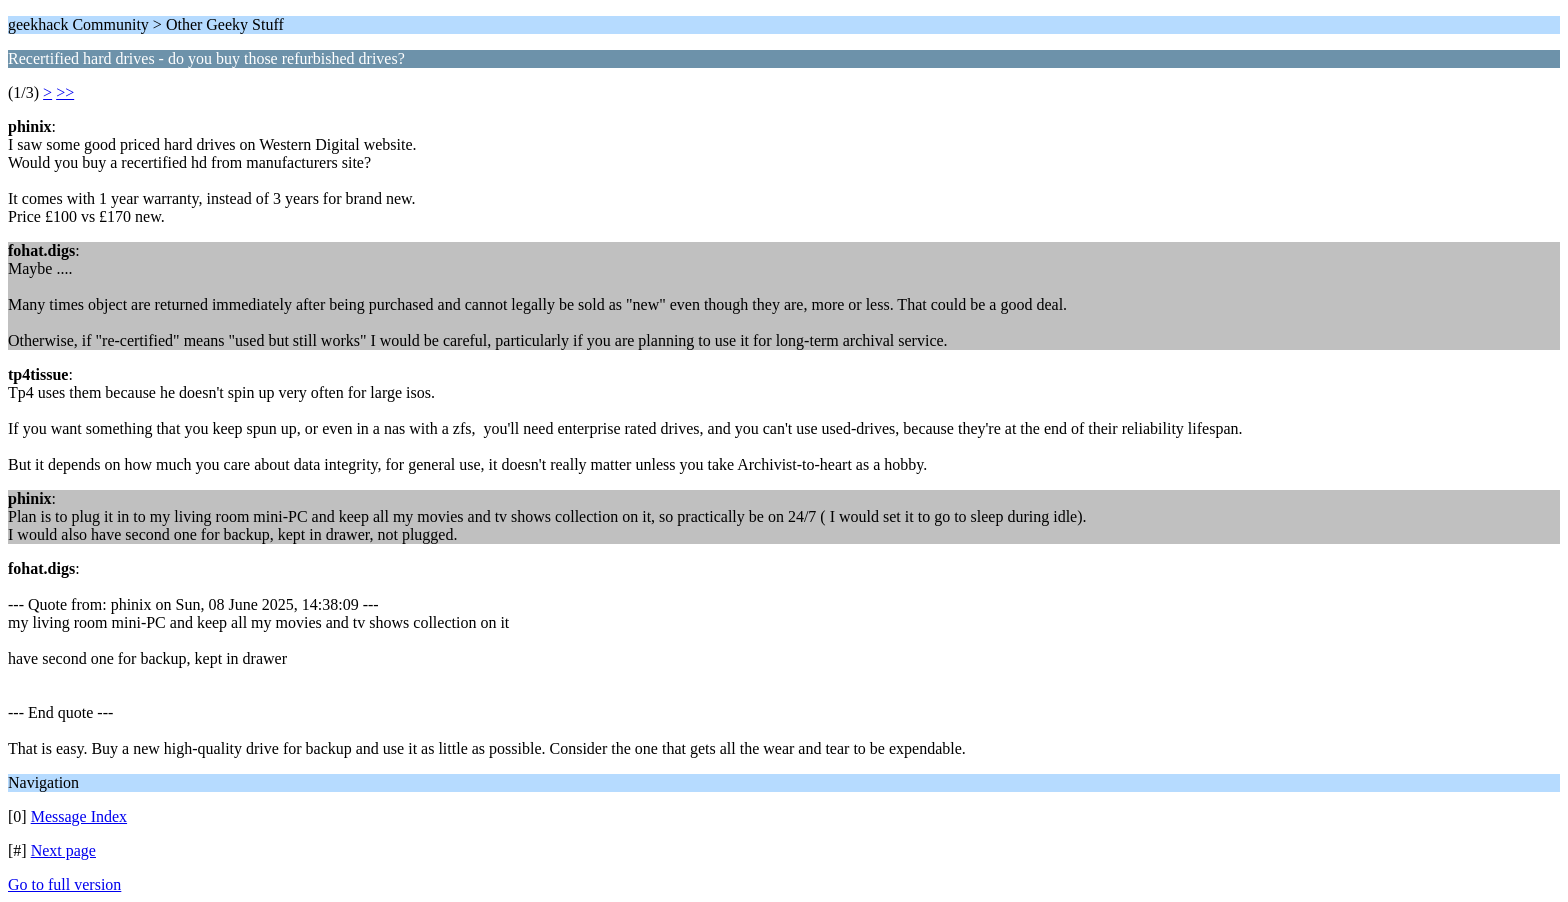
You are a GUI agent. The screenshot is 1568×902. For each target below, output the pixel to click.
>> (65, 92)
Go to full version (64, 884)
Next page (63, 850)
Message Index (79, 816)
